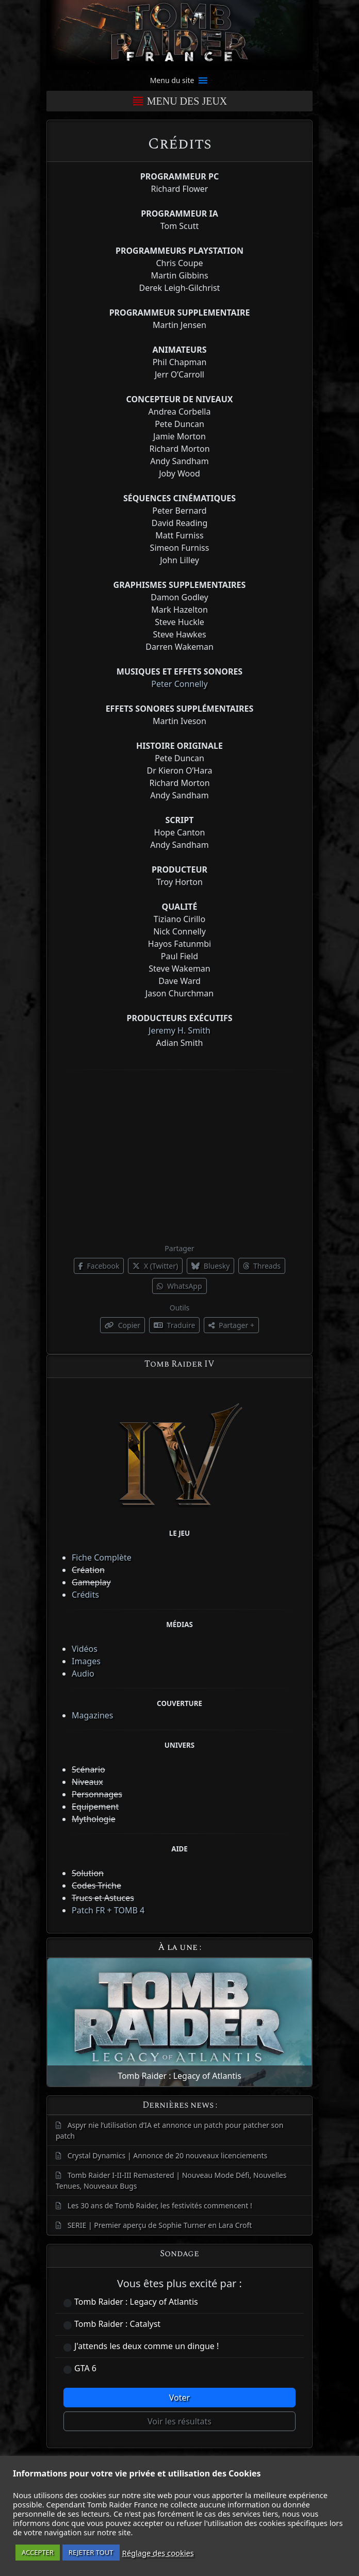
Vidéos (84, 1648)
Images (86, 1661)
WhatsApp (179, 1286)
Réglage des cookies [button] (158, 2552)
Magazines (92, 1715)
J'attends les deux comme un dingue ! (146, 2346)
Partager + (231, 1325)
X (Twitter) (155, 1266)
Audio (83, 1673)
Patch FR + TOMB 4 (108, 1910)
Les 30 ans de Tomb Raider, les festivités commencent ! (160, 2205)
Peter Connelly (179, 684)
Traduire (174, 1325)
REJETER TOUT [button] (91, 2552)
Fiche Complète (102, 1557)
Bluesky (210, 1266)
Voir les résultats (179, 2421)
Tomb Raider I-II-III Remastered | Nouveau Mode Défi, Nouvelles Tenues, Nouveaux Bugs (171, 2180)
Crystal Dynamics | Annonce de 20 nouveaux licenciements (168, 2155)
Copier (122, 1325)
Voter (179, 2397)
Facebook (98, 1266)
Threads (262, 1266)
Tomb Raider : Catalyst (117, 2323)
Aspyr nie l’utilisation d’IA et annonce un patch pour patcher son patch (169, 2130)
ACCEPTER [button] (38, 2552)
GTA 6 (85, 2368)
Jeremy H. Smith (179, 1030)
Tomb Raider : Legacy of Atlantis (136, 2301)
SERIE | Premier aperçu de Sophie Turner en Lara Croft (160, 2225)
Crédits (85, 1594)
